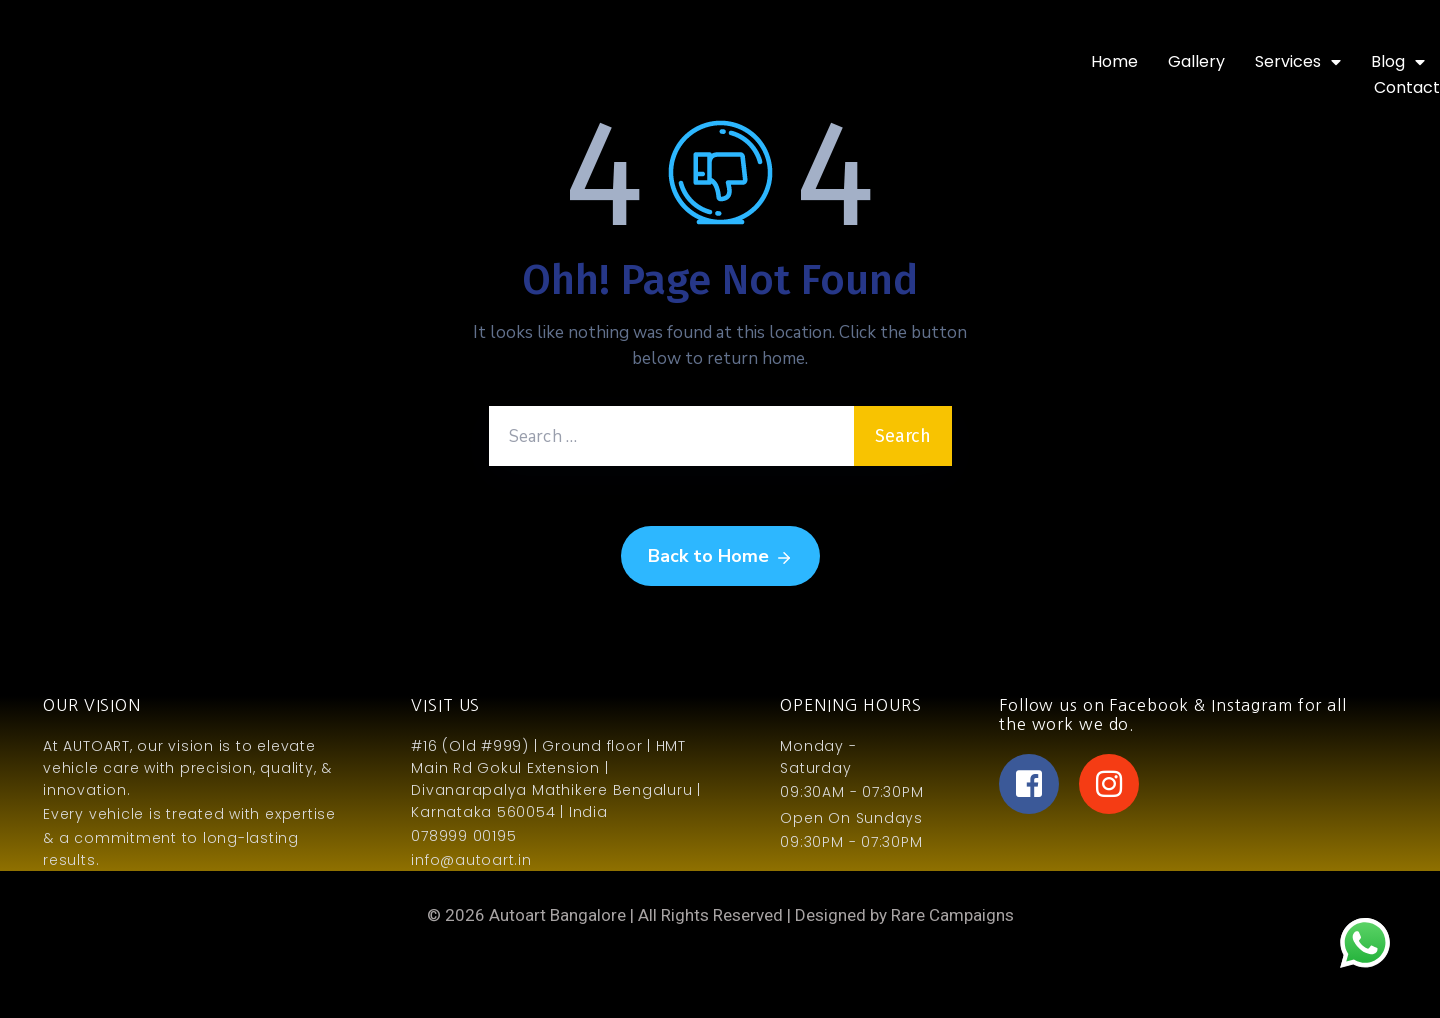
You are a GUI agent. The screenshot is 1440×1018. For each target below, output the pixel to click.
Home (1114, 61)
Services (1298, 62)
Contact (1407, 87)
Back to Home (720, 557)
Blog (1398, 62)
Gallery (1196, 61)
